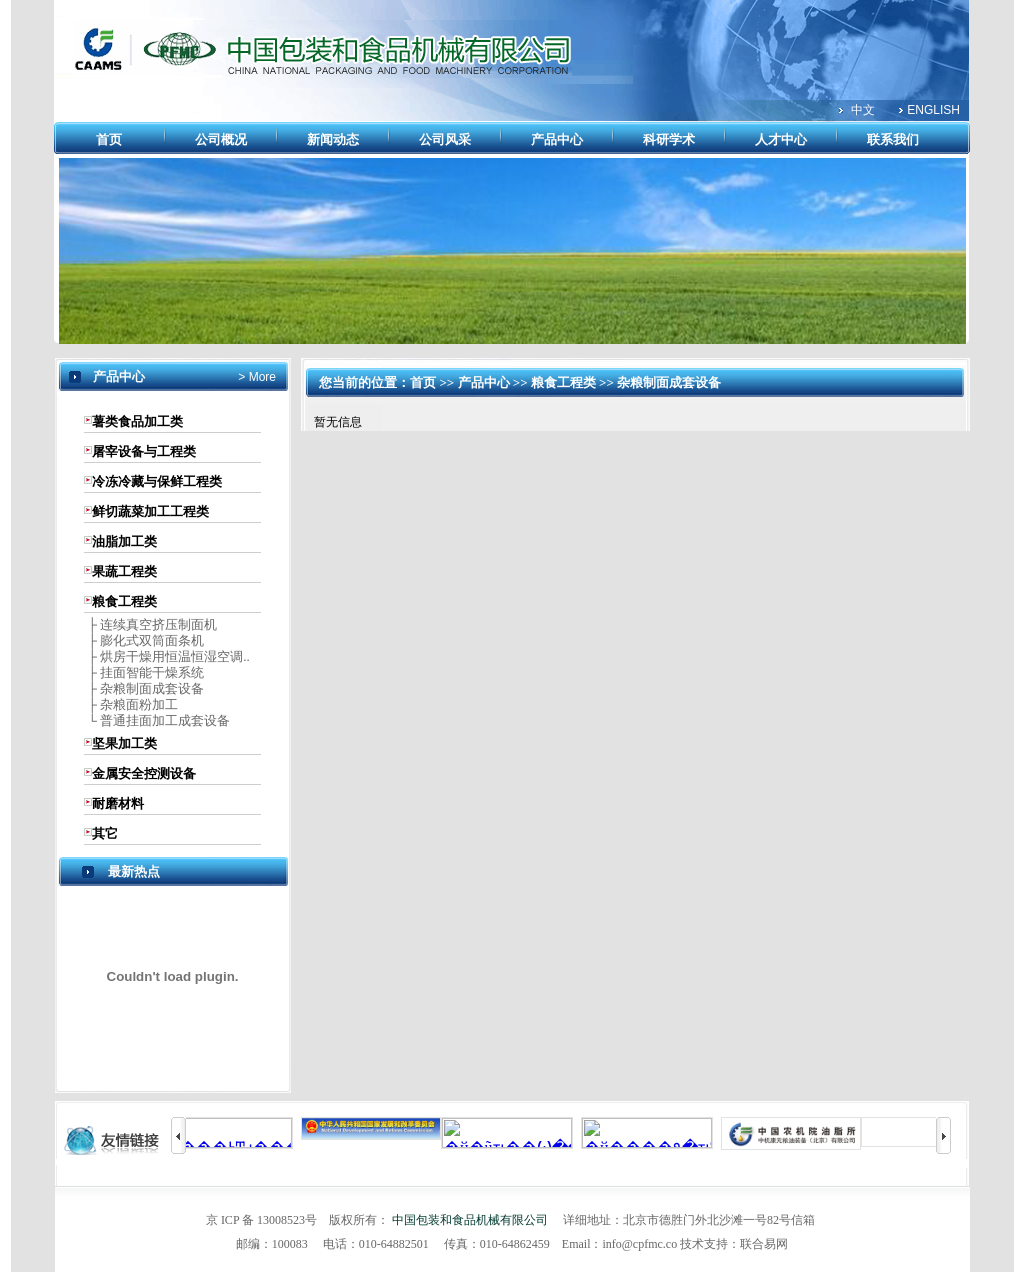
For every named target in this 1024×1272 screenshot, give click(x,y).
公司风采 (445, 139)
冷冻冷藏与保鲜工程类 (157, 481)
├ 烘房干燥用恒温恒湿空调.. (166, 656)
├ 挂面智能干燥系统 (144, 672)
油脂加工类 (124, 541)
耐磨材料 (118, 803)
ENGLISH (933, 110)
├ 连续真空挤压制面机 (150, 624)
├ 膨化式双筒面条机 (144, 640)
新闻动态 (333, 139)
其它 (105, 833)
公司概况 (221, 139)
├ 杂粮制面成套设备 (144, 688)
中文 (863, 110)
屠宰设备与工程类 (144, 451)
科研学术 (669, 139)
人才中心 (781, 139)
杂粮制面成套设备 (669, 382)
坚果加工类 (124, 743)
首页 (109, 139)
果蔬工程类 (124, 571)
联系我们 (893, 139)
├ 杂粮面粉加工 (131, 704)
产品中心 (557, 139)
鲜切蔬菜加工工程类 (150, 511)
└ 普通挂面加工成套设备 (157, 720)
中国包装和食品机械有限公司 (470, 1220)
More (260, 377)
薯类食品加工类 (137, 421)
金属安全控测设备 (144, 773)
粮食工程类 (124, 601)
